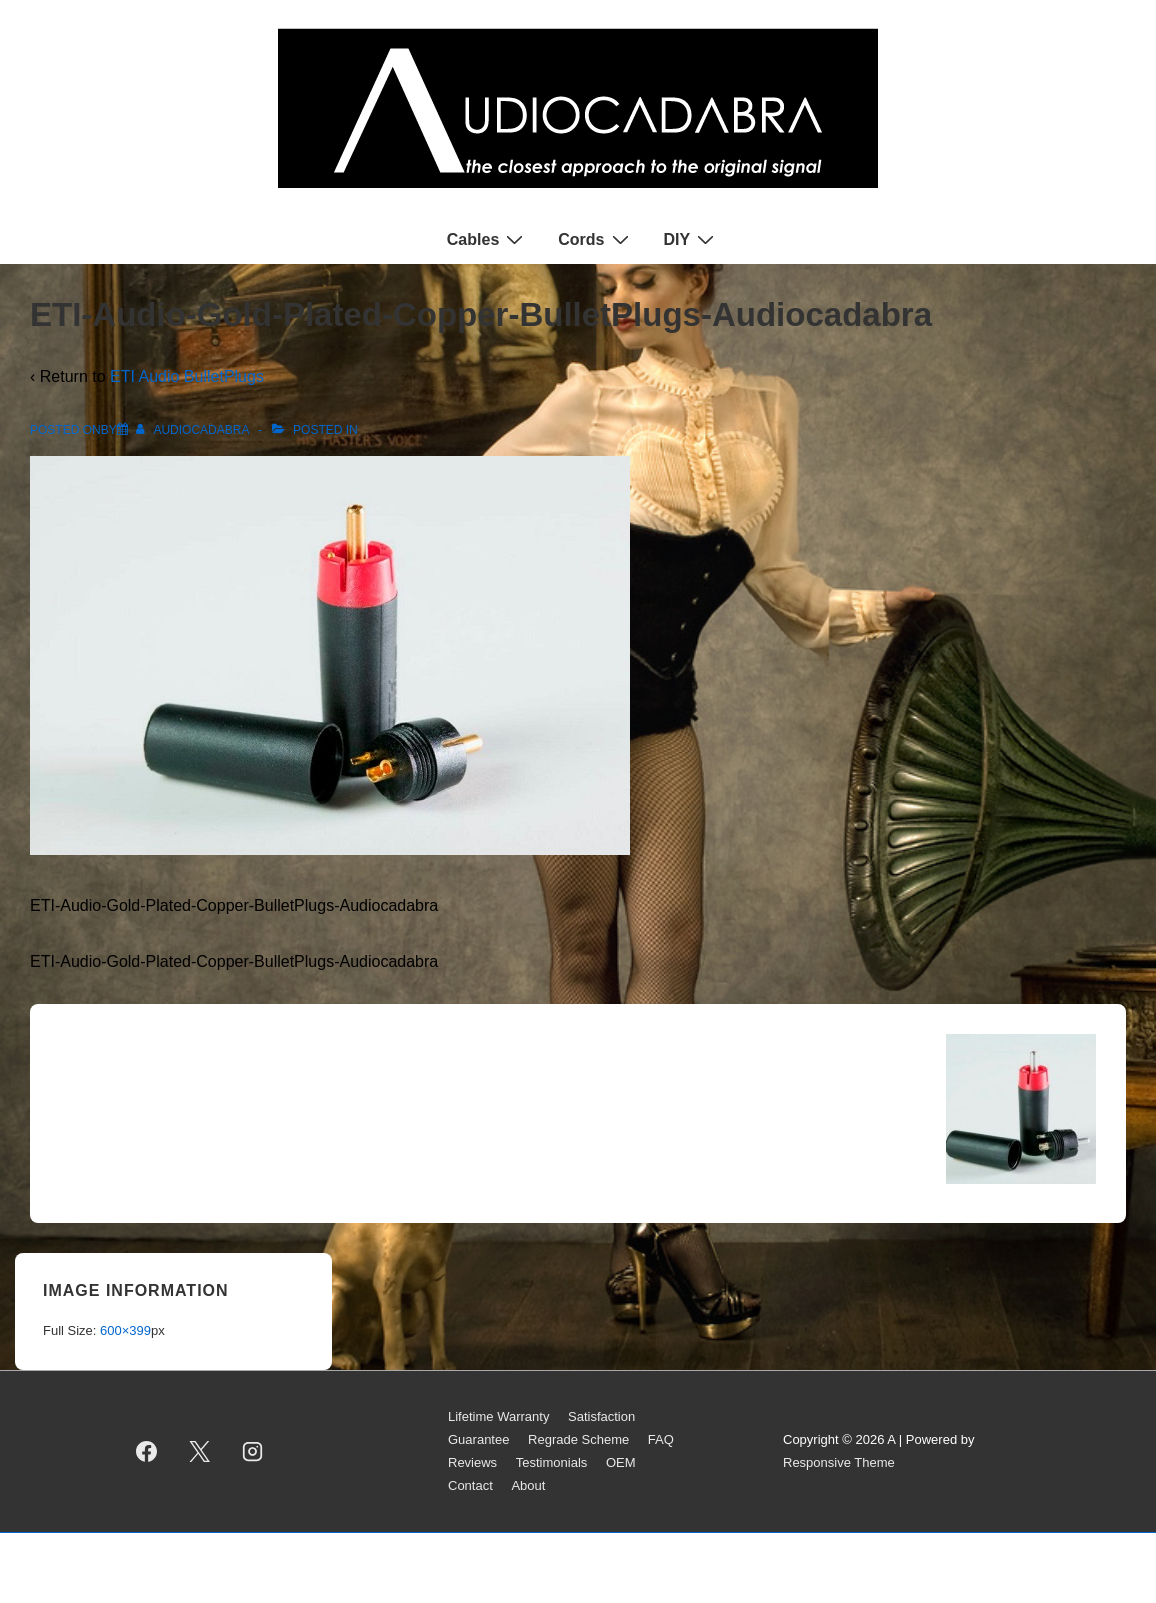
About (528, 1485)
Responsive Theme (839, 1462)
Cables (487, 239)
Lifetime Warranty (498, 1416)
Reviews (472, 1462)
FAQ (661, 1439)
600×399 (125, 1330)
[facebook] (147, 1452)
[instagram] (253, 1452)
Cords (595, 239)
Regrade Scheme (578, 1439)
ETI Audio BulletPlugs (187, 376)
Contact (470, 1485)
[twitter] (200, 1452)
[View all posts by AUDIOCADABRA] (194, 430)
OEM (621, 1462)
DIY (692, 239)
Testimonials (552, 1462)
